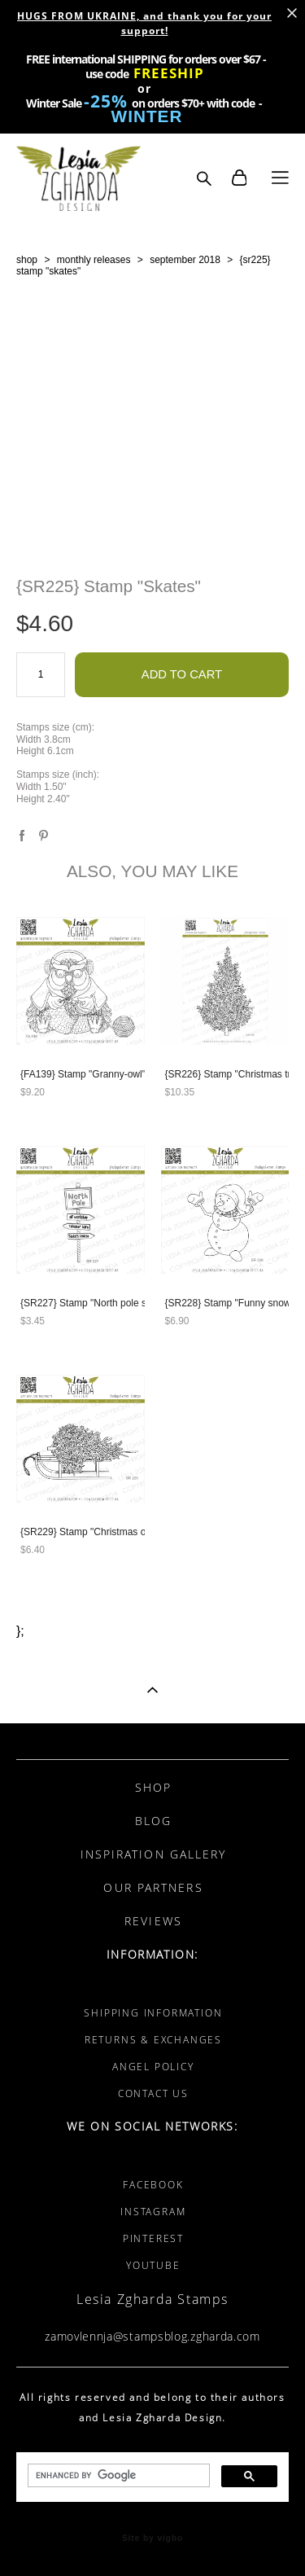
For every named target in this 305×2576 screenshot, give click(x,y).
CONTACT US (153, 2093)
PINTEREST (153, 2238)
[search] (117, 2475)
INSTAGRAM (152, 2211)
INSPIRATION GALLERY (154, 1854)
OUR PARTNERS (153, 1887)
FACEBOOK (153, 2185)
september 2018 (185, 259)
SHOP (153, 1787)
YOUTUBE (153, 2265)
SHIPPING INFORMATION (153, 2013)
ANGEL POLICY (153, 2067)
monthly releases (94, 259)
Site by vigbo (152, 2538)
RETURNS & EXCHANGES (153, 2040)
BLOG (153, 1820)
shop (26, 259)
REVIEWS (153, 1921)
